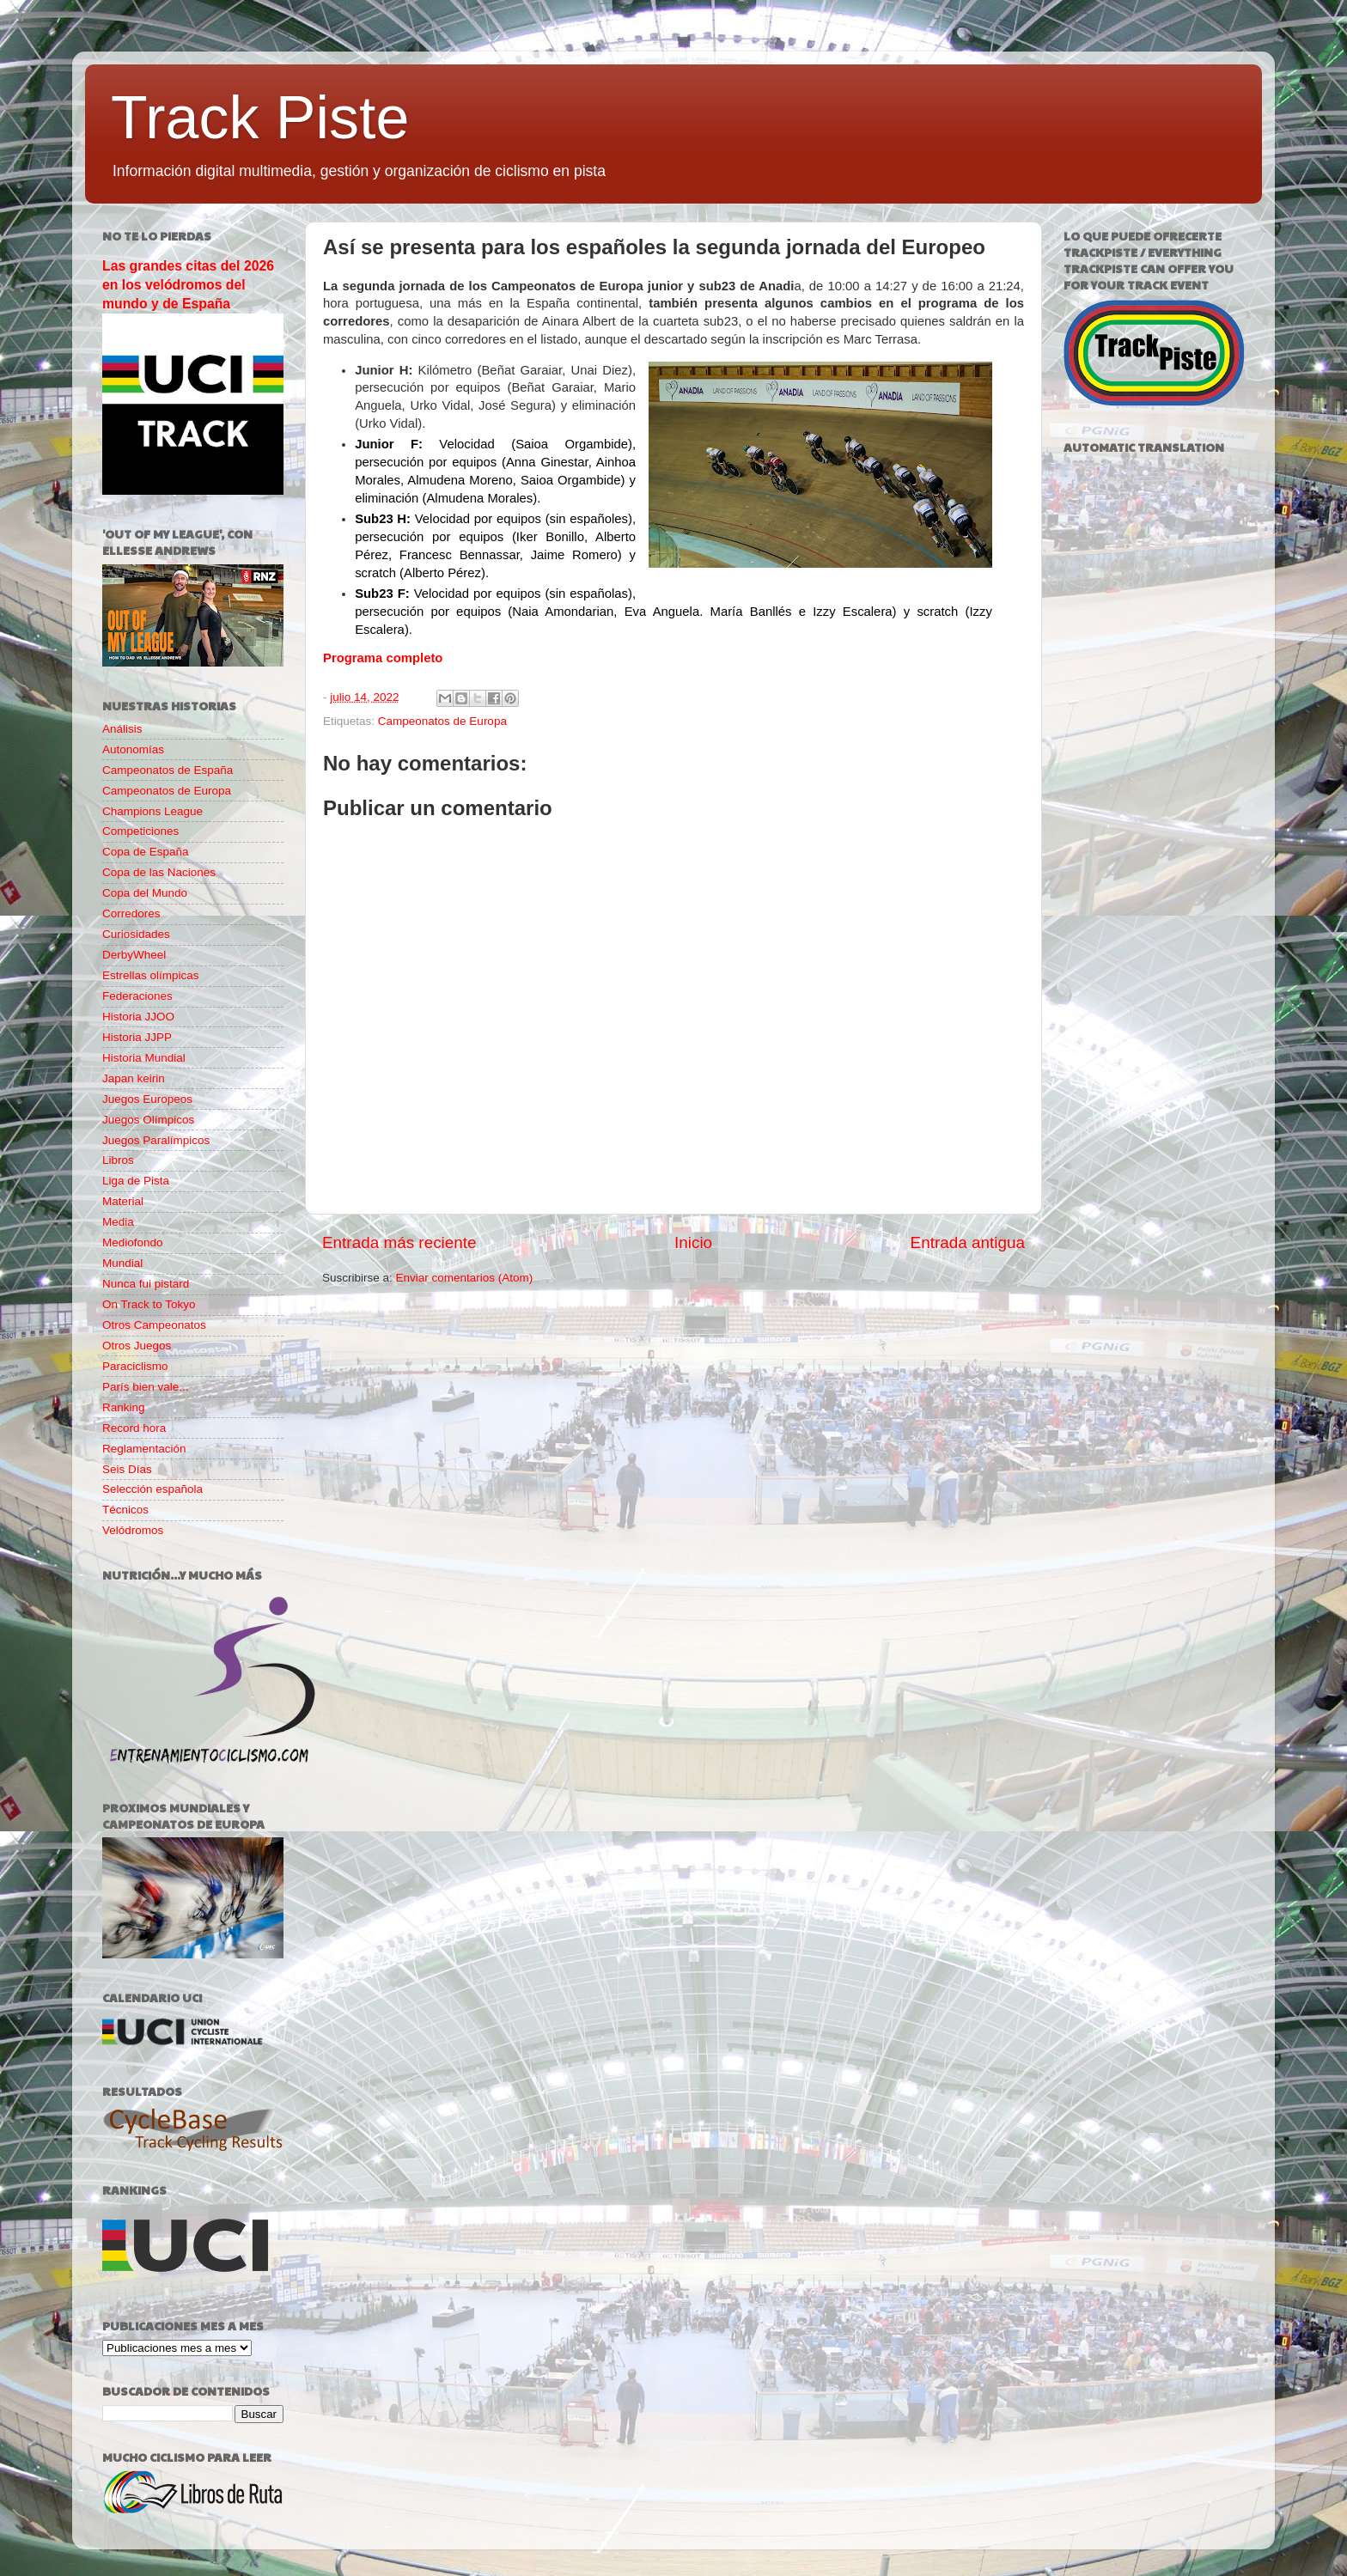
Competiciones (140, 831)
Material (122, 1201)
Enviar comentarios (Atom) (464, 1277)
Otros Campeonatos (154, 1324)
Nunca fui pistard (145, 1283)
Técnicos (125, 1509)
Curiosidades (136, 934)
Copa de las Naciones (159, 872)
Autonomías (133, 749)
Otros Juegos (136, 1345)
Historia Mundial (144, 1057)
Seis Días (127, 1469)
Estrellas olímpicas (150, 975)
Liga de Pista (135, 1180)
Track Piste (260, 117)
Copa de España (145, 851)
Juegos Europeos (147, 1099)
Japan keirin (133, 1078)
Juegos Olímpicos (148, 1119)
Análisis (122, 728)
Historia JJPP (137, 1037)
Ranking (123, 1407)
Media (118, 1221)
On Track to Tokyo (149, 1304)
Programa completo (382, 658)
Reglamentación (144, 1448)
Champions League (152, 811)
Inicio (693, 1242)
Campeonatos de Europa (442, 721)
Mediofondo (132, 1242)
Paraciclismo (135, 1366)
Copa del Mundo (144, 892)
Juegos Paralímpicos (156, 1140)
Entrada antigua (968, 1242)
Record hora (134, 1428)
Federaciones (137, 996)
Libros (118, 1160)
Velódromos (132, 1530)
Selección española (152, 1489)
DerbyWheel (134, 954)
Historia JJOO (138, 1016)
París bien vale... (145, 1386)
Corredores (131, 913)
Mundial (122, 1263)
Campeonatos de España (167, 770)
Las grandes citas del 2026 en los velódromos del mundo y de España (188, 285)
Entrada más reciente (399, 1242)
